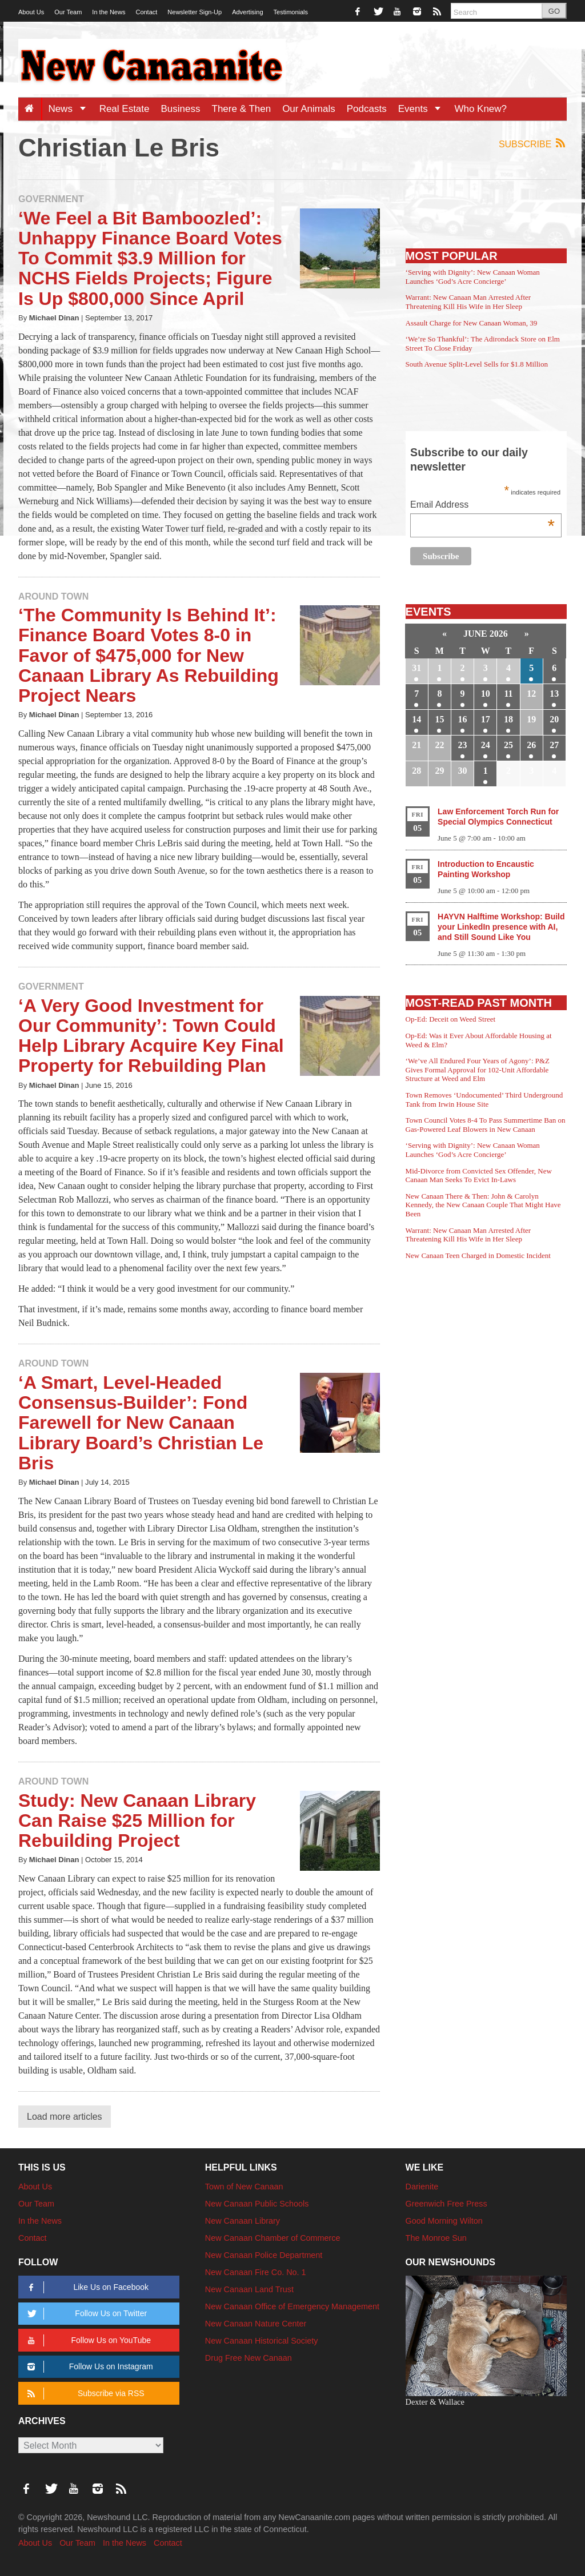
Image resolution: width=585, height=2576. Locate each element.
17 (485, 719)
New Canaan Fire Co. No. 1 (255, 2272)
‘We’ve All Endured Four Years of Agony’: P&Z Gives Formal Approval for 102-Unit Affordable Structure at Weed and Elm (478, 1069)
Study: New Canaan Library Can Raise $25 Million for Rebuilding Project (137, 1820)
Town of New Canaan (244, 2186)
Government (51, 199)
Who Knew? (480, 108)
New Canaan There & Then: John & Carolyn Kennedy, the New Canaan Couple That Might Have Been (483, 1205)
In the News (108, 12)
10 (485, 693)
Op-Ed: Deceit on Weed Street (451, 1019)
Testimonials (291, 12)
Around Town (53, 596)
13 (554, 693)
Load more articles (64, 2116)
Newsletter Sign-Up (194, 12)
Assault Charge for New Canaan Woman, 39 (472, 323)
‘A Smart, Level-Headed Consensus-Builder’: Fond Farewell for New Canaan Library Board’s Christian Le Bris (140, 1422)
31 (416, 668)
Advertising (247, 12)
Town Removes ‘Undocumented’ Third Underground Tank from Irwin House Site (484, 1099)
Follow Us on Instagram (88, 2367)
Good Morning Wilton (444, 2220)
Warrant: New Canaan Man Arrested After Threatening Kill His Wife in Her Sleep (468, 302)
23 (462, 745)
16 (462, 719)
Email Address (482, 506)
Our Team (68, 12)
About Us (31, 12)
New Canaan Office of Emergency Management (292, 2306)
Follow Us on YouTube (87, 2340)
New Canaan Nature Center (256, 2323)
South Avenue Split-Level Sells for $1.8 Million (477, 364)
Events (423, 108)
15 (439, 719)
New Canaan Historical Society (261, 2340)
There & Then (241, 108)
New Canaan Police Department (264, 2255)
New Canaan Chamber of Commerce (272, 2238)
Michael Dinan (54, 318)
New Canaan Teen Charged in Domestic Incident (478, 1255)
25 (508, 745)
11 (508, 693)
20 (554, 719)
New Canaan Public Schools (257, 2203)
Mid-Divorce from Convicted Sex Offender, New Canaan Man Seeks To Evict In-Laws (479, 1175)
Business (181, 108)
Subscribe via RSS (83, 2394)
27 (554, 745)
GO (554, 11)
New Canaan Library (242, 2220)
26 (531, 745)
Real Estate (124, 108)
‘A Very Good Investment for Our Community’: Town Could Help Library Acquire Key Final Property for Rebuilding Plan (151, 1035)
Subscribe (533, 143)
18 (508, 719)
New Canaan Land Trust (249, 2289)
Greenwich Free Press (446, 2203)
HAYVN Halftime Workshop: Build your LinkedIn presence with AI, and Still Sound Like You (501, 927)
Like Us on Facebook (86, 2287)
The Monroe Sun (436, 2238)
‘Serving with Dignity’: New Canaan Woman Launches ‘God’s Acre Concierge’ (473, 277)
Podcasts (367, 108)
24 (485, 745)
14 (416, 719)
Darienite (422, 2186)
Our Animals (308, 108)
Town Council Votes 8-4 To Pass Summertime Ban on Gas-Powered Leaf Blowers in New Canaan (486, 1125)
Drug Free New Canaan (248, 2357)
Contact (146, 12)
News (70, 108)
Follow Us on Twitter (85, 2314)
